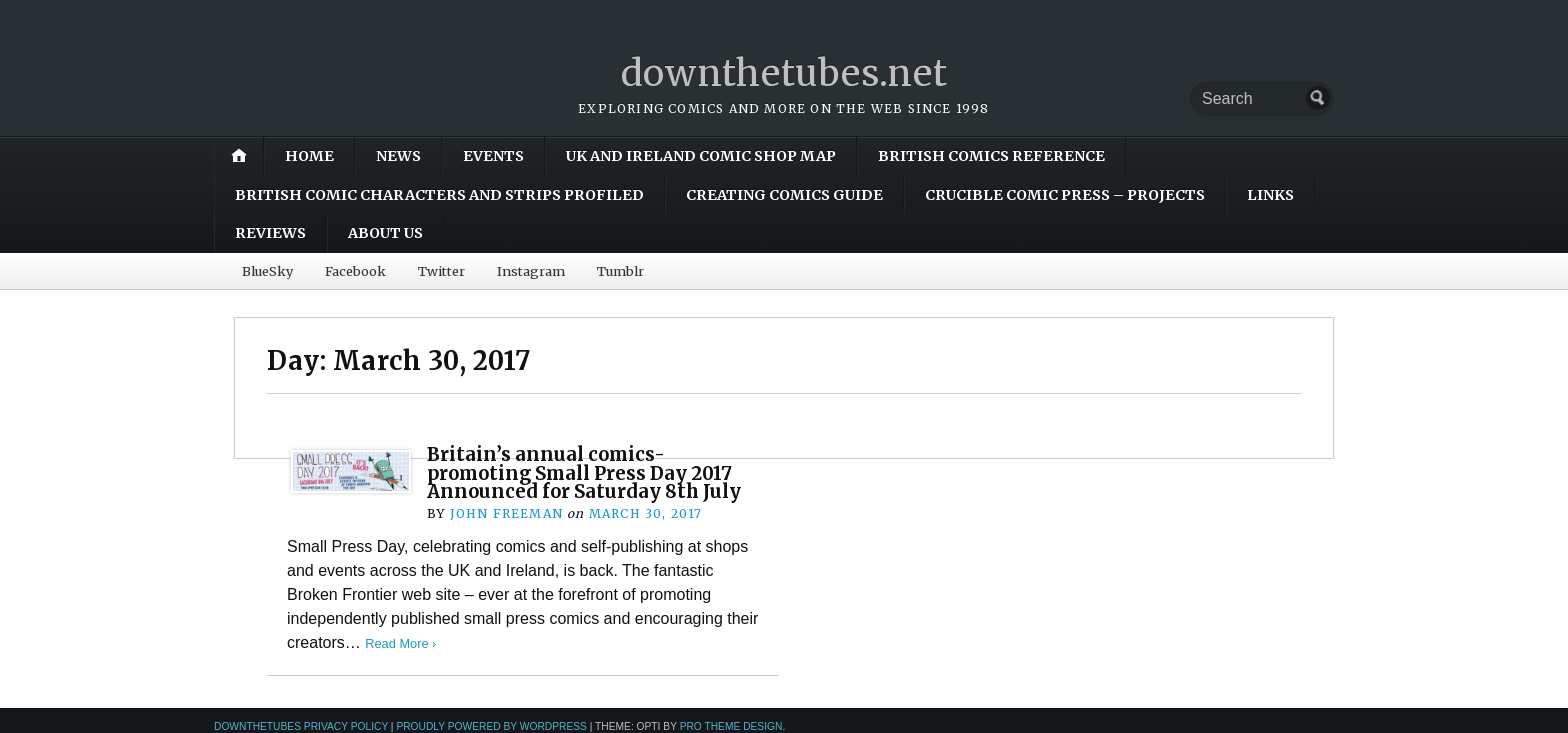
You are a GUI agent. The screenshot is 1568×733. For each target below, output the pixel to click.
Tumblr (620, 271)
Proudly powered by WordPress (491, 726)
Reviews (270, 233)
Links (1270, 195)
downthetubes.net (784, 73)
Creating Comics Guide (784, 195)
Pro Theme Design (731, 726)
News (398, 156)
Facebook (355, 271)
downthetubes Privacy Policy (301, 726)
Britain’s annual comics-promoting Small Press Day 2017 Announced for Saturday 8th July (584, 473)
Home (309, 156)
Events (493, 156)
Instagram (531, 271)
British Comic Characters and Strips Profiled (439, 195)
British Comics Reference (991, 156)
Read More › (400, 643)
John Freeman (506, 513)
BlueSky (267, 271)
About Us (385, 233)
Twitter (441, 271)
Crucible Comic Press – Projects (1065, 195)
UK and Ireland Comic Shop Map (701, 156)
